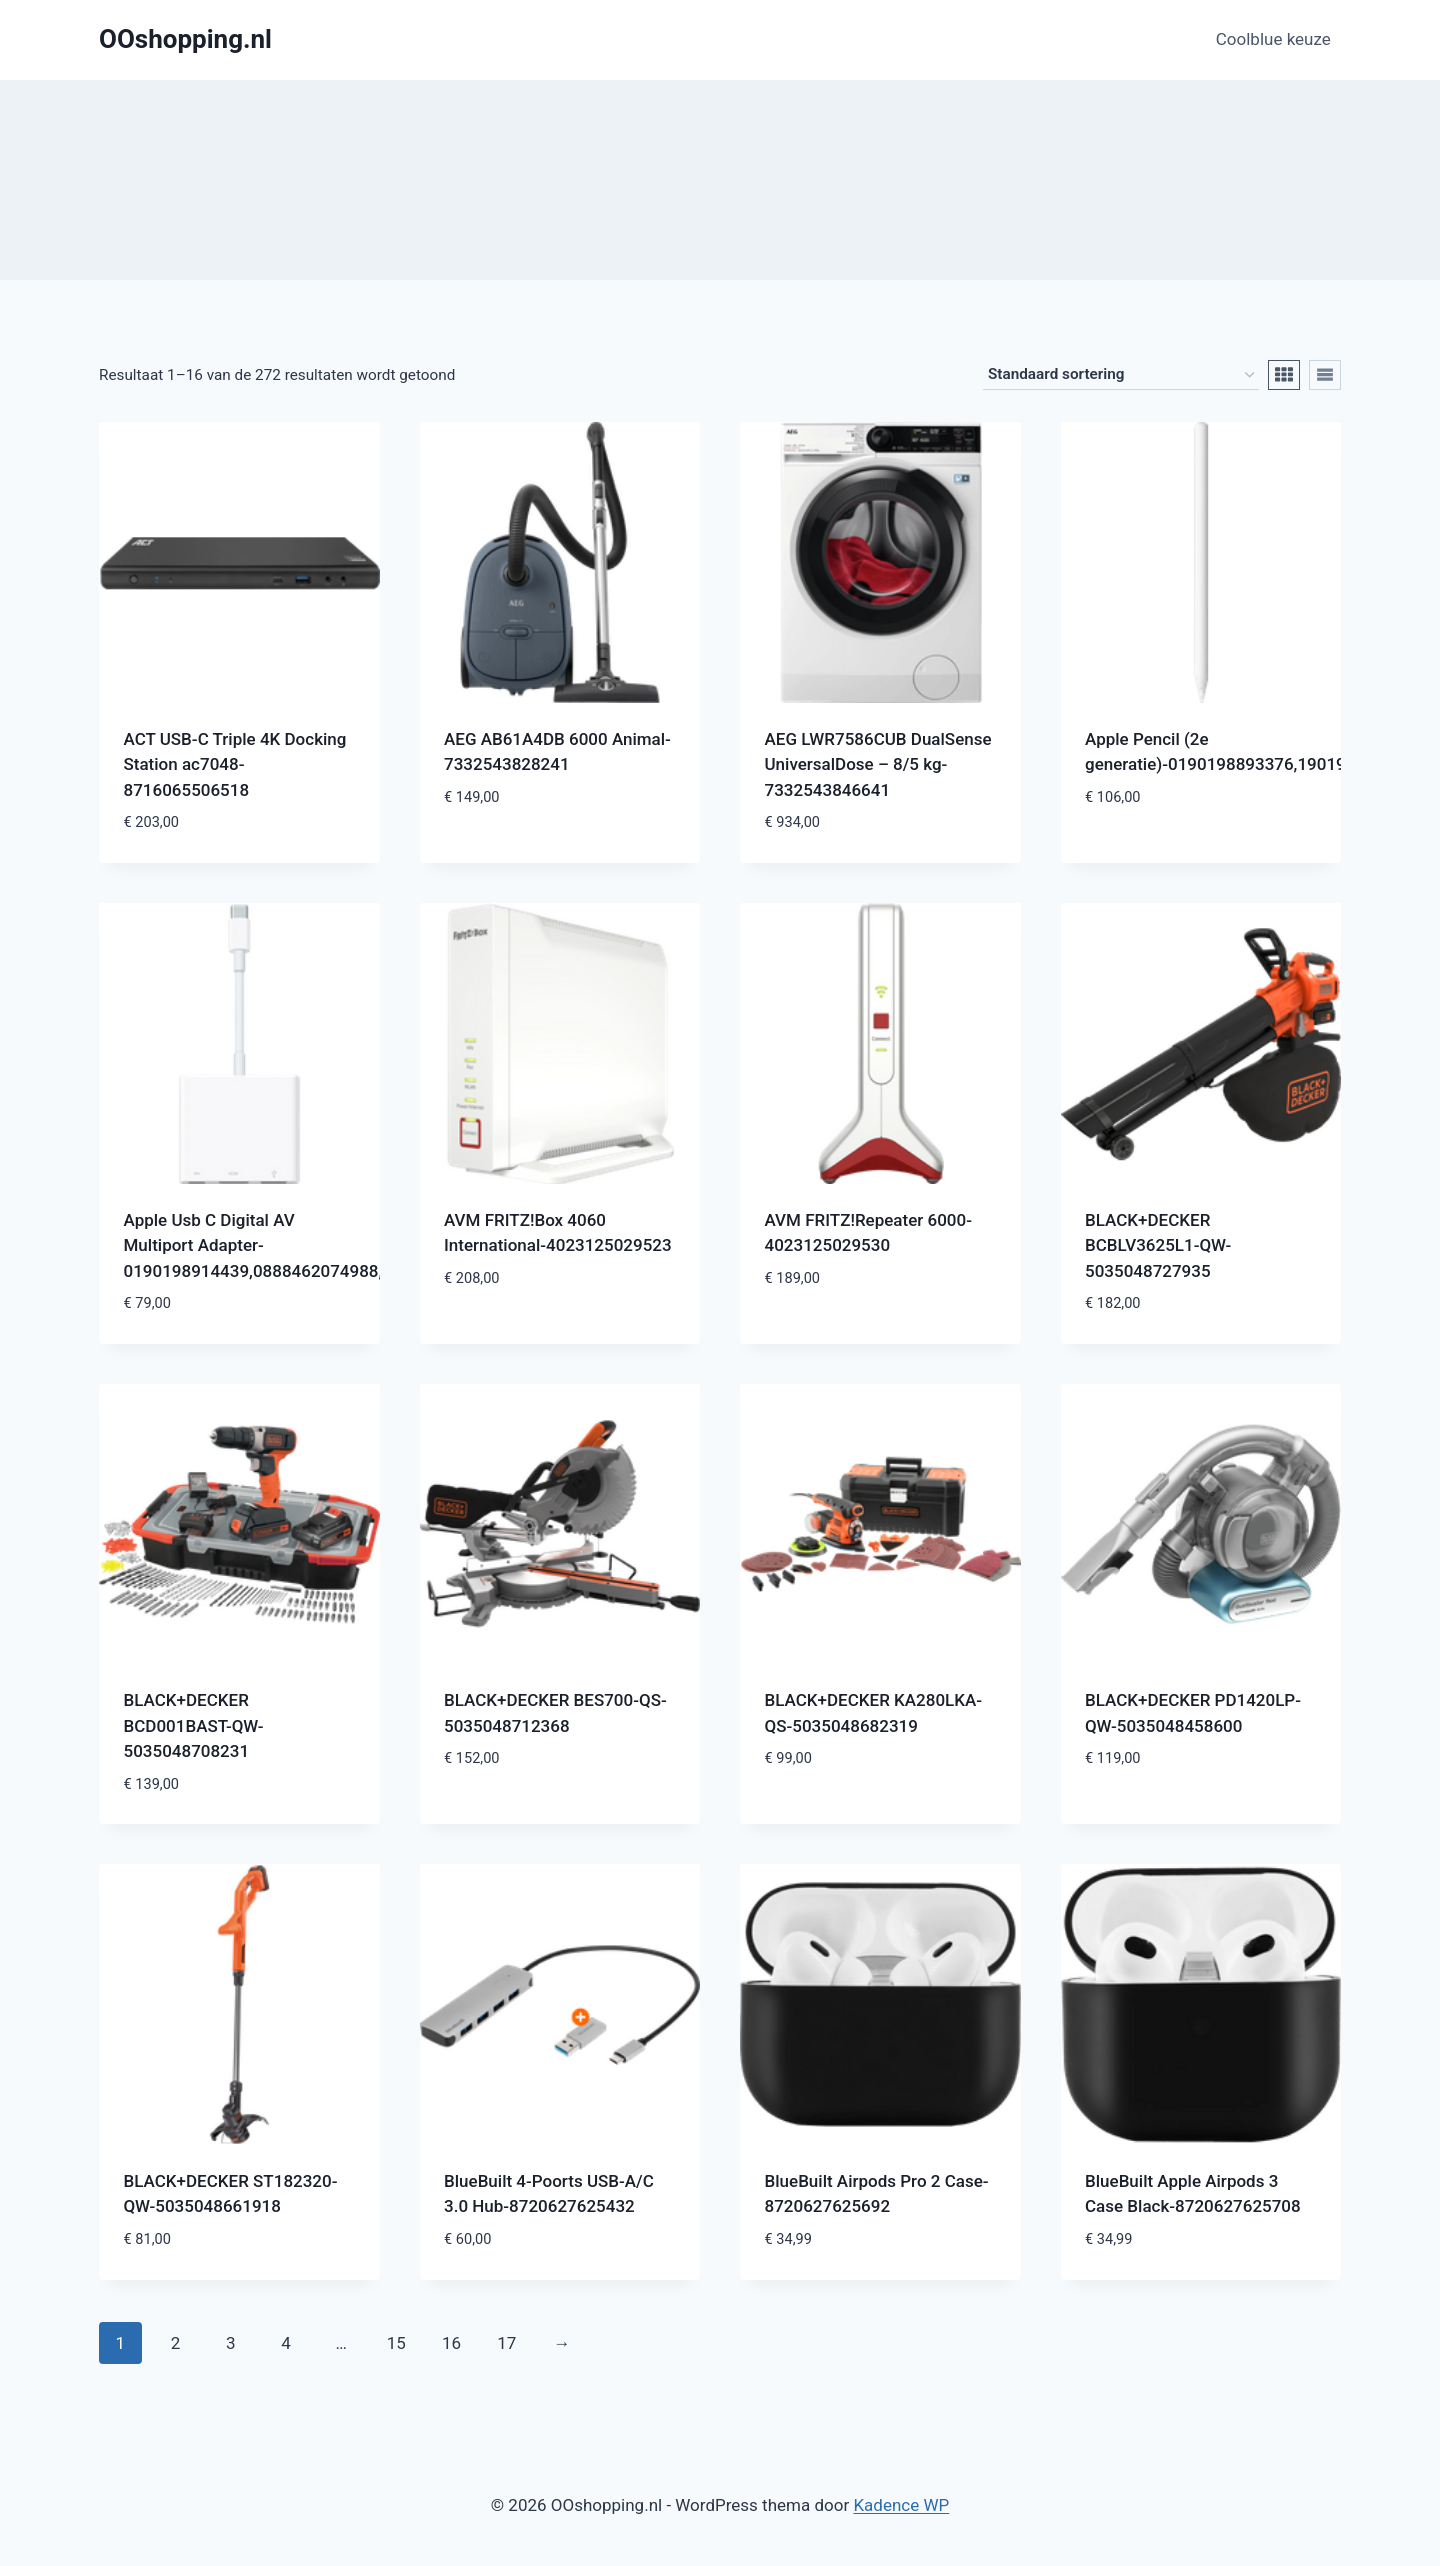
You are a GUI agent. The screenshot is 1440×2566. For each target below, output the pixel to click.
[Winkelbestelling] (1121, 375)
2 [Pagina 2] (176, 2343)
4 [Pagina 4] (286, 2343)
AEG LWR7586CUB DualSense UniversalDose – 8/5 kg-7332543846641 (878, 764)
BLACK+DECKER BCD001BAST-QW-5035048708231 (194, 1725)
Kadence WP (901, 2505)
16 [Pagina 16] (451, 2343)
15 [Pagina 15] (396, 2343)
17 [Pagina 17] (506, 2343)
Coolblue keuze (1273, 39)
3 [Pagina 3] (231, 2343)
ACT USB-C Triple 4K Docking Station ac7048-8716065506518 (235, 764)
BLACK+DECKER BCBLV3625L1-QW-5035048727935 (1158, 1245)
